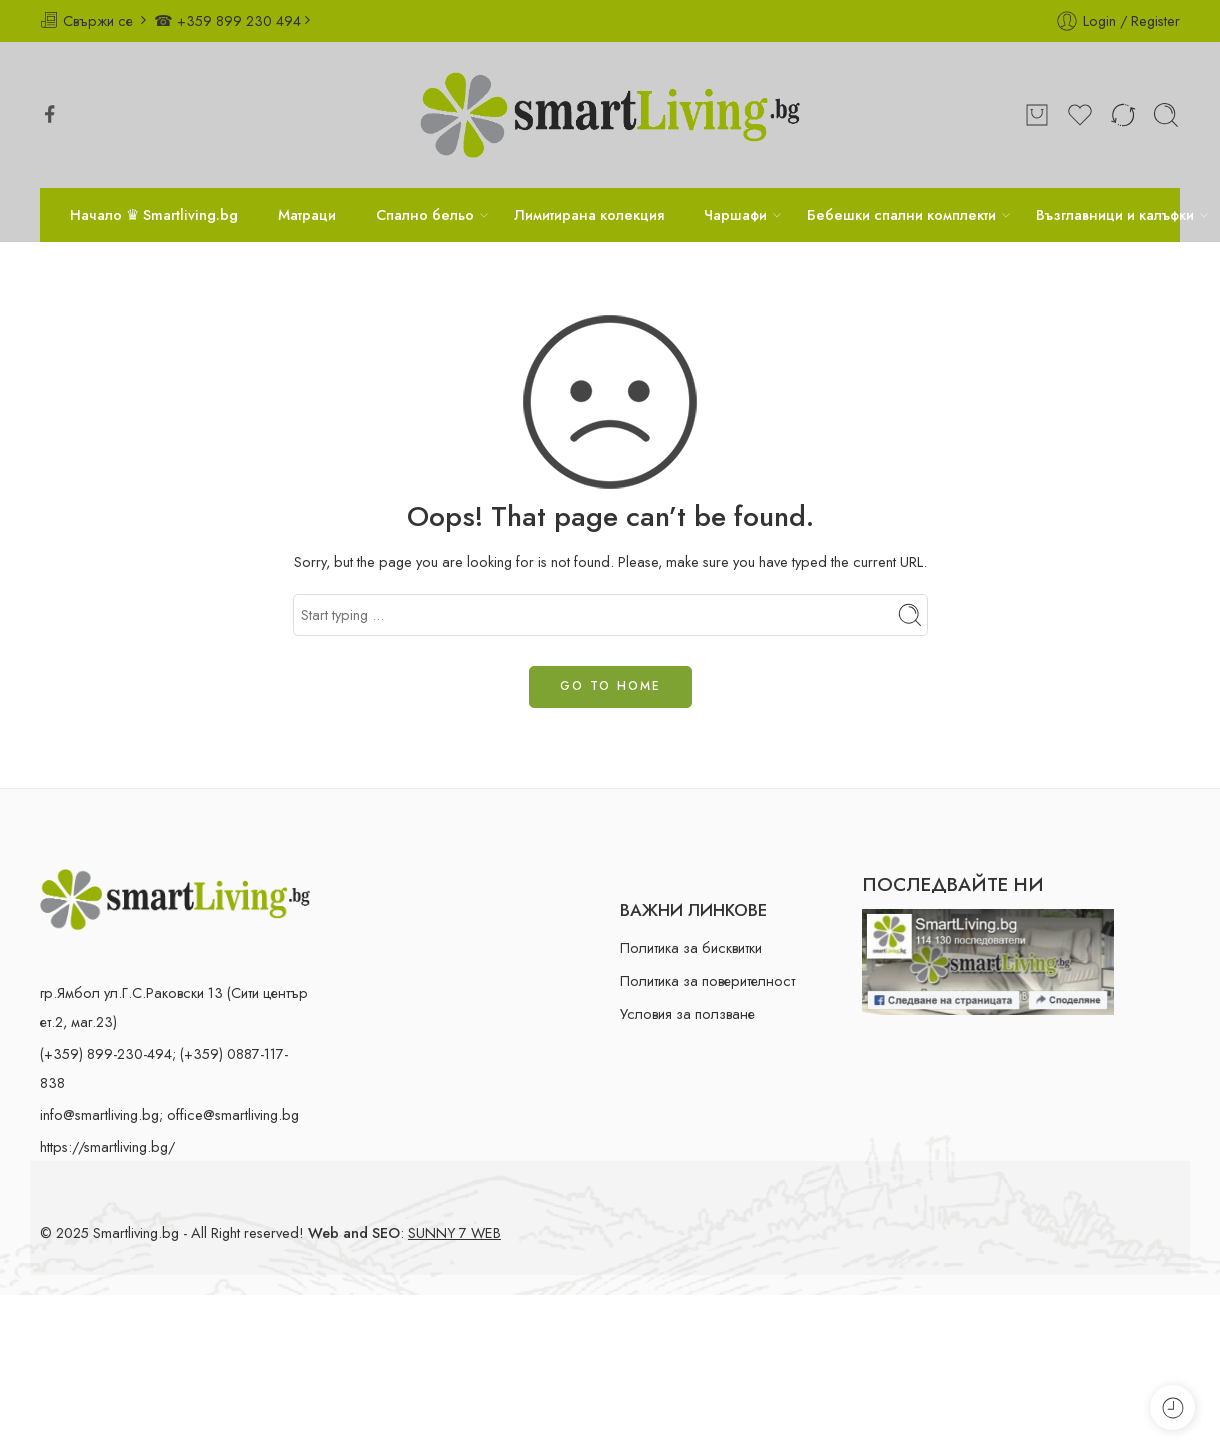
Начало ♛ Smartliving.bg (154, 214)
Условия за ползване (687, 1013)
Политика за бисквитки (691, 947)
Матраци (307, 214)
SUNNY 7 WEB (454, 1232)
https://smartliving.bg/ (107, 1146)
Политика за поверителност (707, 980)
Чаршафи (735, 214)
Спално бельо (425, 214)
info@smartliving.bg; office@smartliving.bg (169, 1114)
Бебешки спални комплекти (901, 214)
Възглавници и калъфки (1115, 214)
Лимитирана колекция (589, 214)
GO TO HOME (610, 686)
